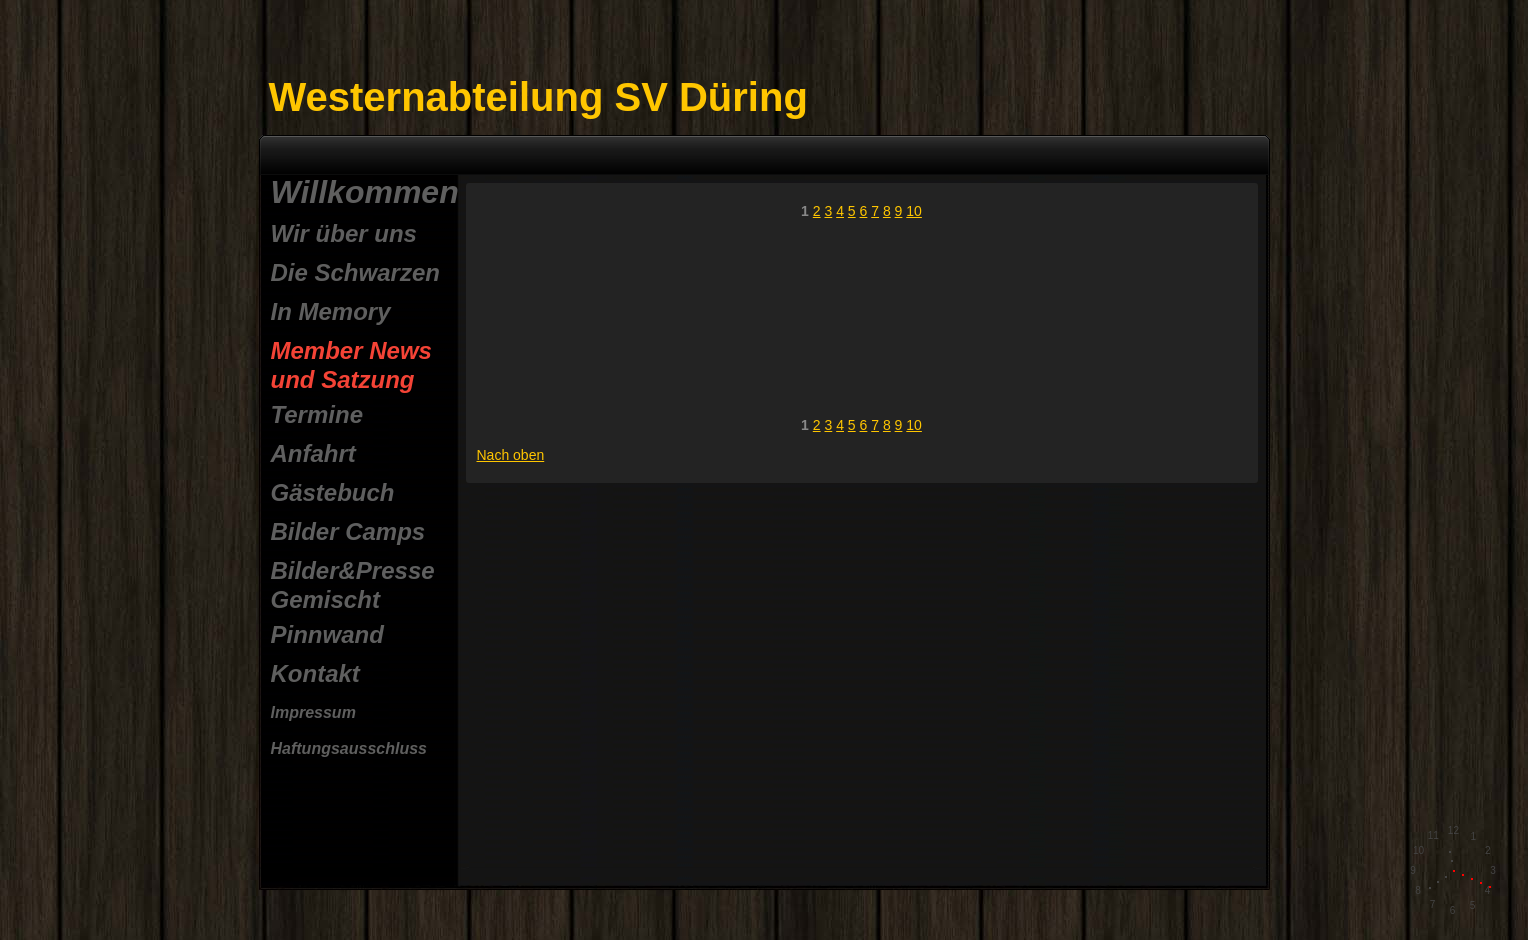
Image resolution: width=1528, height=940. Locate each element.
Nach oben (511, 455)
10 (914, 211)
